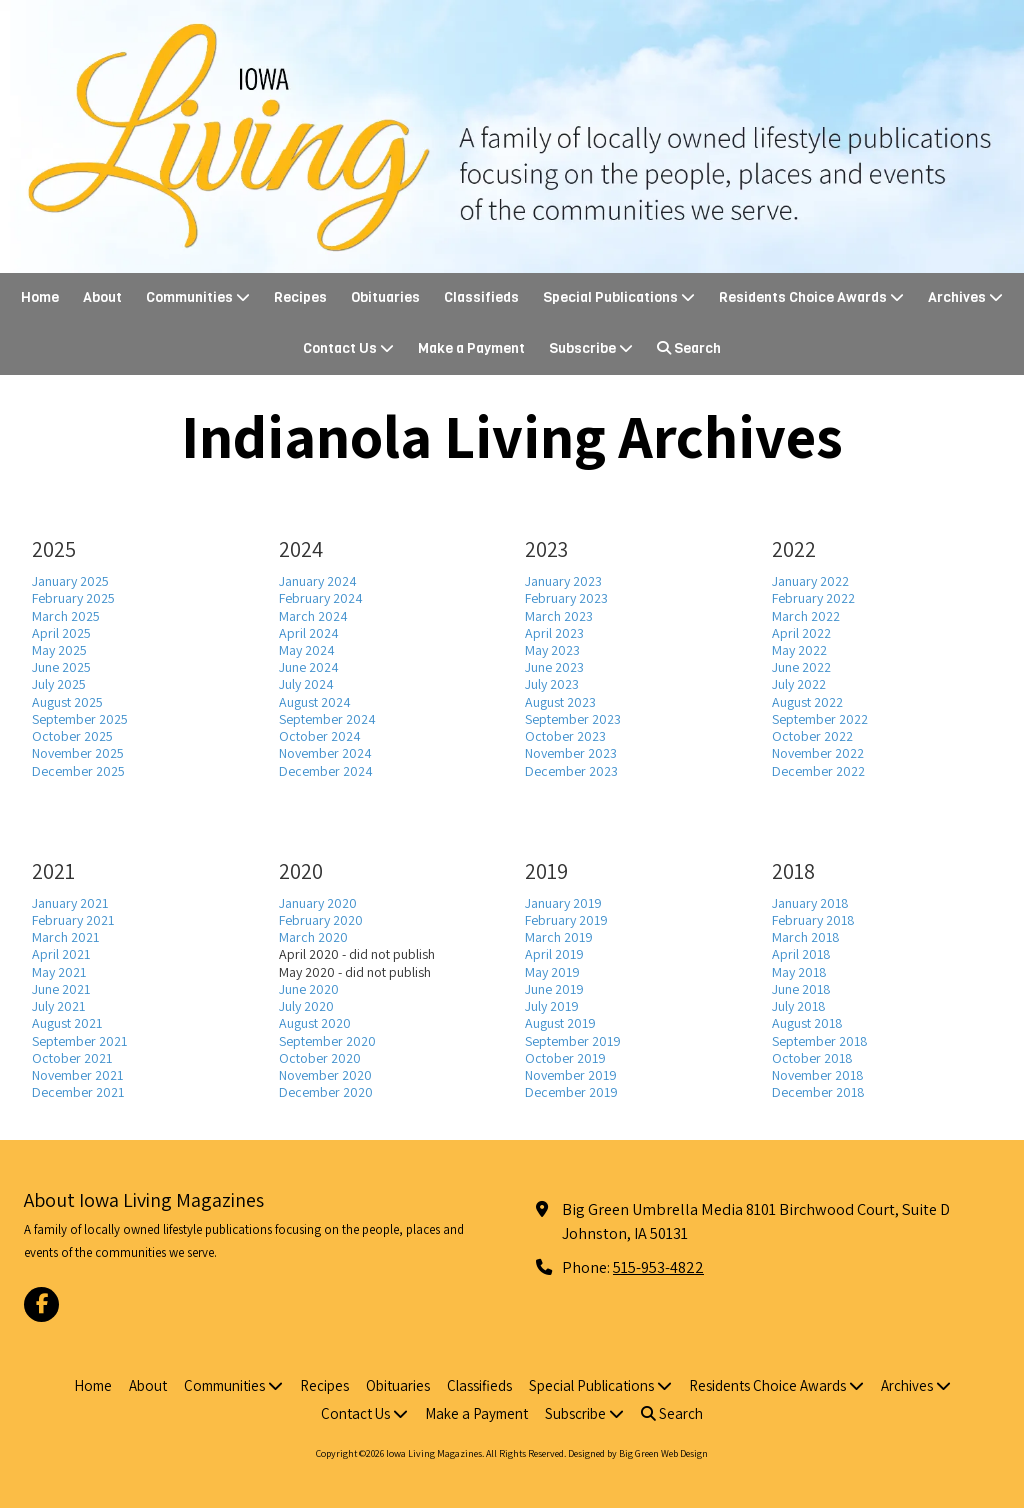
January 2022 (810, 581)
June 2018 (801, 989)
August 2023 (560, 702)
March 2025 (66, 616)
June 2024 (309, 667)
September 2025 (80, 719)
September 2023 (573, 719)
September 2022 (820, 719)
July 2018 (799, 1006)
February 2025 (73, 598)
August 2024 (315, 702)
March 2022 (806, 616)
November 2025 (78, 753)
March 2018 (806, 937)
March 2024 (313, 616)
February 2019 (566, 920)
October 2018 (812, 1058)
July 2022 (799, 684)
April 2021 (61, 954)
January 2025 (70, 581)
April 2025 (61, 633)
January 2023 (563, 581)
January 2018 (810, 903)
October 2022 (812, 736)
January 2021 (70, 903)
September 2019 (573, 1041)
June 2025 (61, 667)
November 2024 (325, 753)
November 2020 (325, 1075)
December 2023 (571, 771)
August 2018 (807, 1023)
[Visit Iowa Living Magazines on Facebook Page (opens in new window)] (41, 1304)
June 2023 (554, 667)
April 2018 (801, 954)
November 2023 (571, 753)
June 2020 (309, 989)
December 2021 (78, 1092)
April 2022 (801, 633)
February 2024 (321, 598)
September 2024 (327, 719)
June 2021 (61, 989)
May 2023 (552, 650)
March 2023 (559, 616)
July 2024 (306, 684)
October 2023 (565, 736)
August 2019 (560, 1023)
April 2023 (554, 633)
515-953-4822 (658, 1267)
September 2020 (327, 1041)
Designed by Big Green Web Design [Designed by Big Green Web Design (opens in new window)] (638, 1453)
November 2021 (77, 1075)
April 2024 (309, 633)
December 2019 (571, 1092)
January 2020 (318, 903)
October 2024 (320, 736)
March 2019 (559, 937)
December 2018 (818, 1092)
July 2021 (58, 1006)
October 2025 (72, 736)
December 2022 (818, 771)
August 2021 (67, 1023)
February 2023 (566, 598)
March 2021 (65, 937)
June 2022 (801, 667)
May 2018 (799, 972)
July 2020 (306, 1006)
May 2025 (59, 650)
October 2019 (565, 1058)
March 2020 (313, 937)
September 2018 (820, 1041)
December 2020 (326, 1092)
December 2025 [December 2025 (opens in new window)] (78, 771)
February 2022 (813, 598)
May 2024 (307, 650)
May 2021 (59, 972)
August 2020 (315, 1023)
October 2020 (320, 1058)
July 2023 (552, 684)
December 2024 (326, 771)
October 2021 (72, 1058)
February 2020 (321, 920)
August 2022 (807, 702)
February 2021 (73, 920)
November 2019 (571, 1075)
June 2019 (554, 989)
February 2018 (813, 920)
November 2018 (818, 1075)
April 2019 (554, 954)
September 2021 (79, 1041)
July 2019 (552, 1006)
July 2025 (59, 684)
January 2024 (318, 581)
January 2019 (563, 903)
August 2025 (67, 702)
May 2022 (799, 650)
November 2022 (818, 753)
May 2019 (552, 972)
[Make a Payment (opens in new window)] (471, 349)
